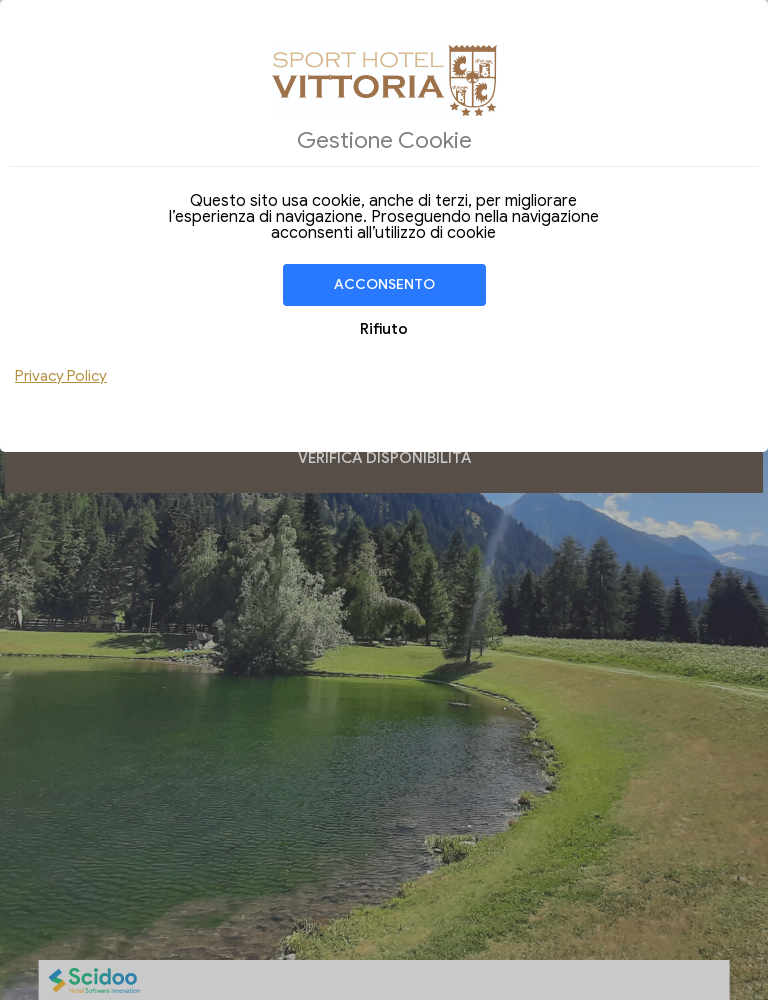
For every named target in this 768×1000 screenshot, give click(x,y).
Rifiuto (384, 329)
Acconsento (384, 284)
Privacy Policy (61, 376)
